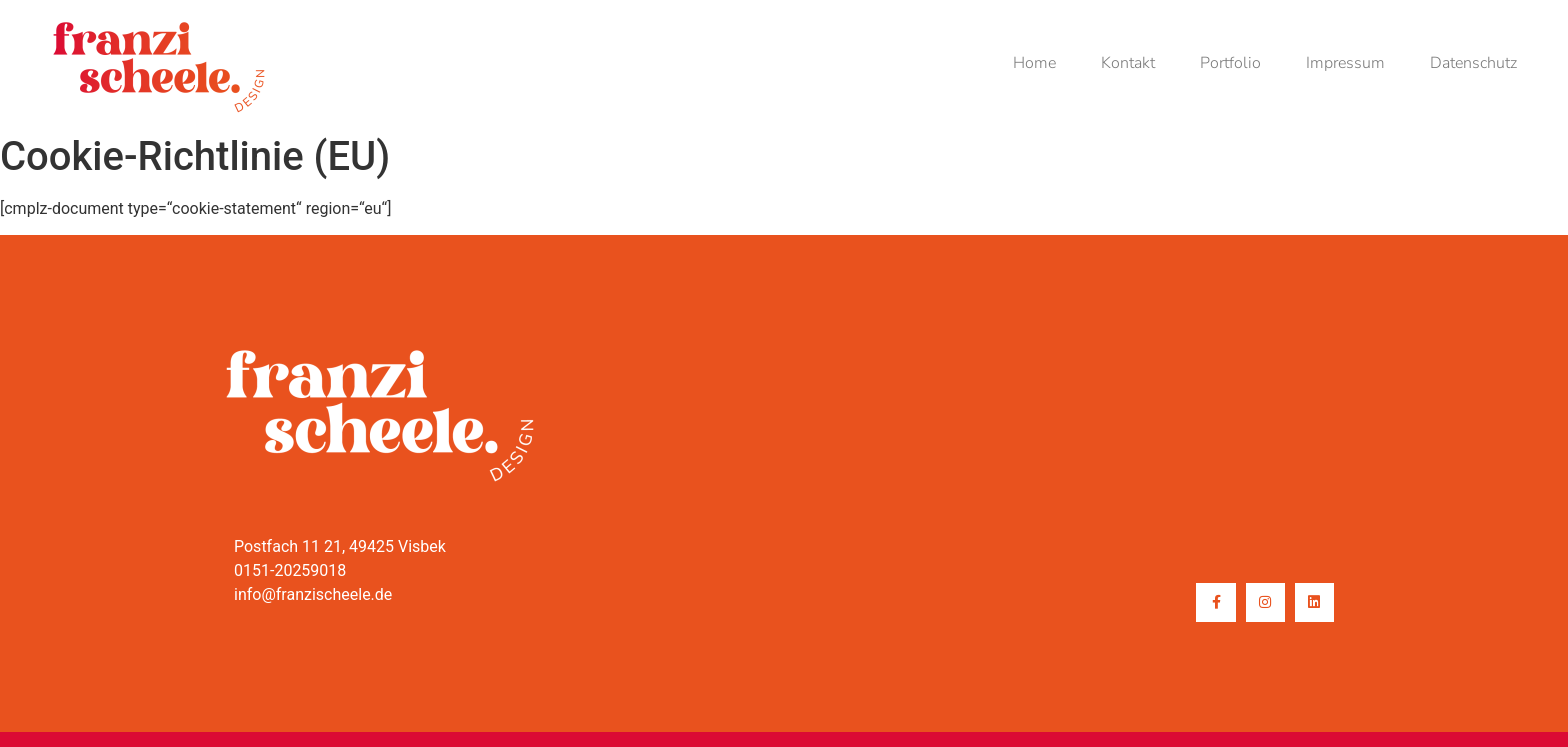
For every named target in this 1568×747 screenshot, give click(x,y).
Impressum (1345, 63)
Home (1034, 63)
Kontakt (1128, 63)
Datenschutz (1473, 63)
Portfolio (1230, 63)
